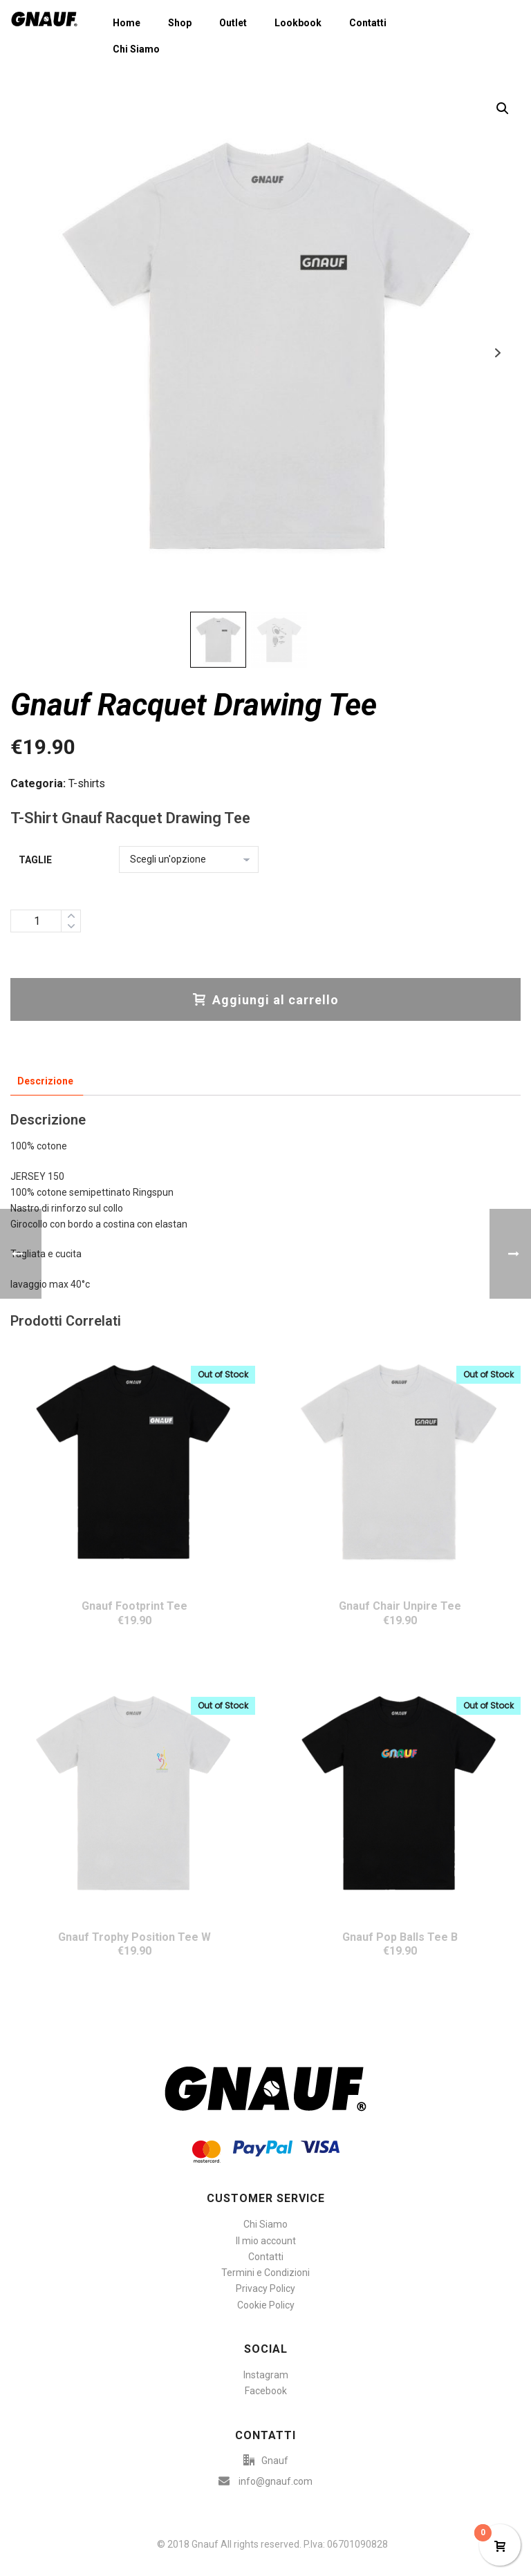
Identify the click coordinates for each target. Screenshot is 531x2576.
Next (497, 353)
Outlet (233, 22)
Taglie (35, 859)
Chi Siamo (136, 49)
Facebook (266, 2390)
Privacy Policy (265, 2288)
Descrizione (45, 1081)
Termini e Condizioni (265, 2272)
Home (126, 22)
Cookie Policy (266, 2305)
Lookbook (298, 22)
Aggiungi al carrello (266, 1000)
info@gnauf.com (276, 2481)
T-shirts (86, 783)
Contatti (367, 22)
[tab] (45, 1081)
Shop (180, 22)
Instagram (265, 2374)
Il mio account (266, 2240)
